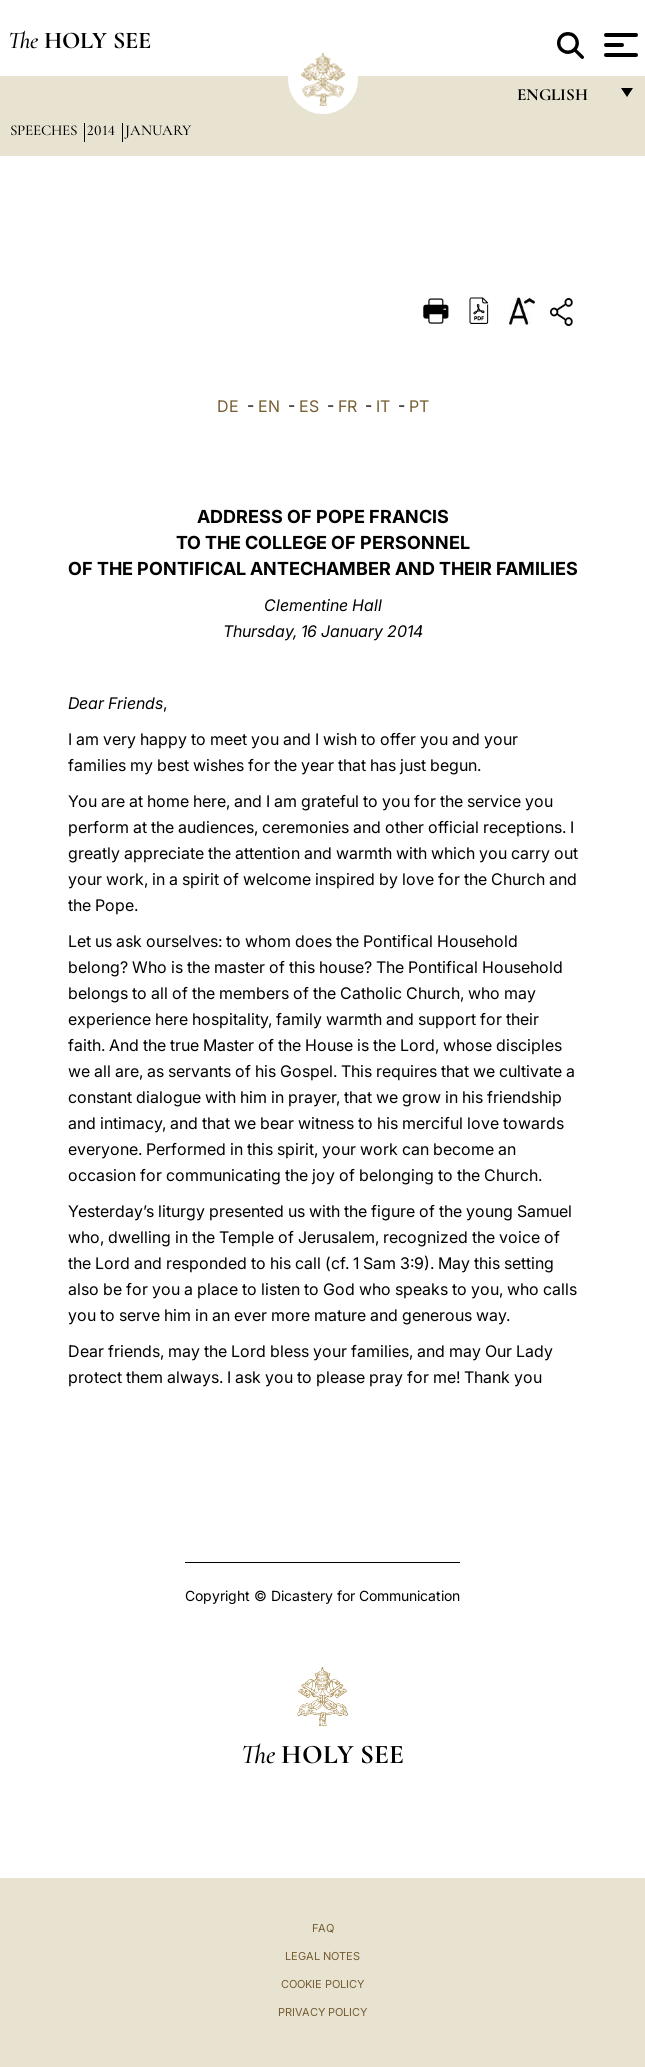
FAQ (323, 1928)
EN (269, 406)
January (158, 130)
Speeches (45, 130)
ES (309, 406)
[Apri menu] (618, 45)
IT (383, 406)
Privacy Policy (322, 2012)
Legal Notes (322, 1956)
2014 (103, 130)
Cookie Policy (322, 1984)
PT (419, 406)
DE (228, 406)
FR (347, 406)
